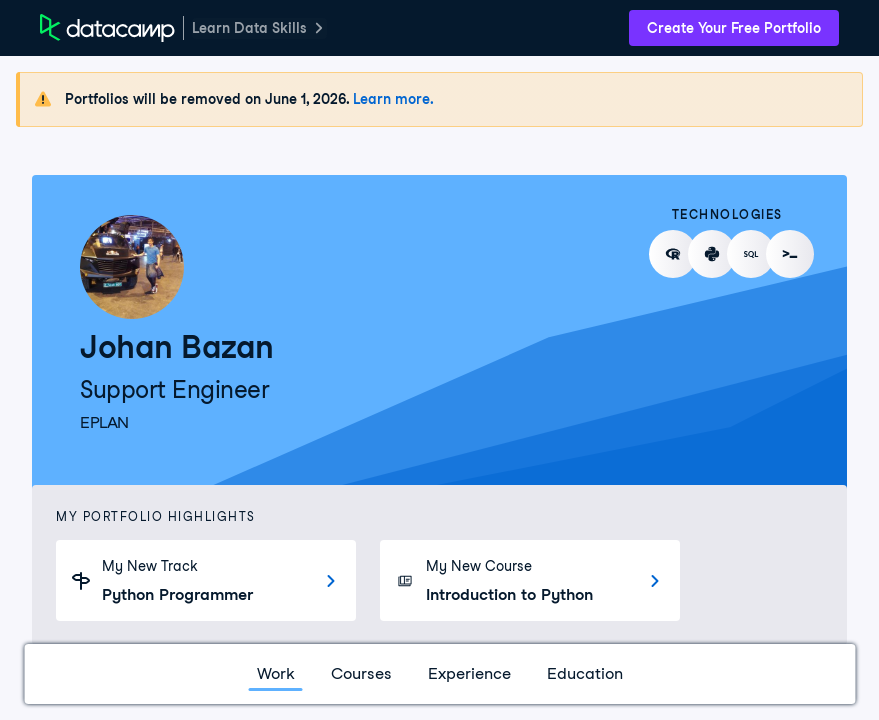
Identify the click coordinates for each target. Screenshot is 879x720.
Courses (361, 673)
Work (276, 673)
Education (585, 673)
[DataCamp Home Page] (107, 28)
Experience (469, 673)
